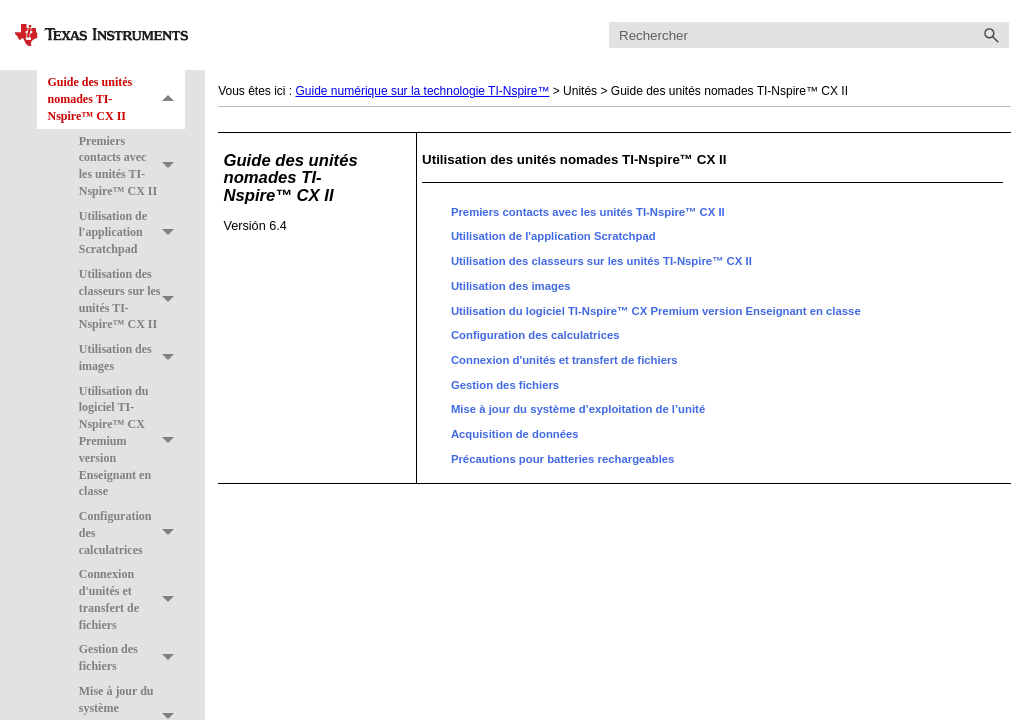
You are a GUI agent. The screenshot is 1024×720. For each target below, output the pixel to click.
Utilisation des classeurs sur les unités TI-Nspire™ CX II (132, 299)
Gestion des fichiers (132, 659)
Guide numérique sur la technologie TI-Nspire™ (423, 91)
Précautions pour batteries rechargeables (563, 459)
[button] (991, 35)
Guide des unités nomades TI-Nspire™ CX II (116, 99)
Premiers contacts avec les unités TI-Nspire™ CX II (132, 166)
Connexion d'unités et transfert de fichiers (132, 599)
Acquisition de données (515, 434)
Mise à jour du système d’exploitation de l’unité (578, 409)
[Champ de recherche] (809, 35)
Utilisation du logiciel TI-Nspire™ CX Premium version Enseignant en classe (132, 441)
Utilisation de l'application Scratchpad (132, 233)
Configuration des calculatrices (132, 533)
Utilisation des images (132, 358)
